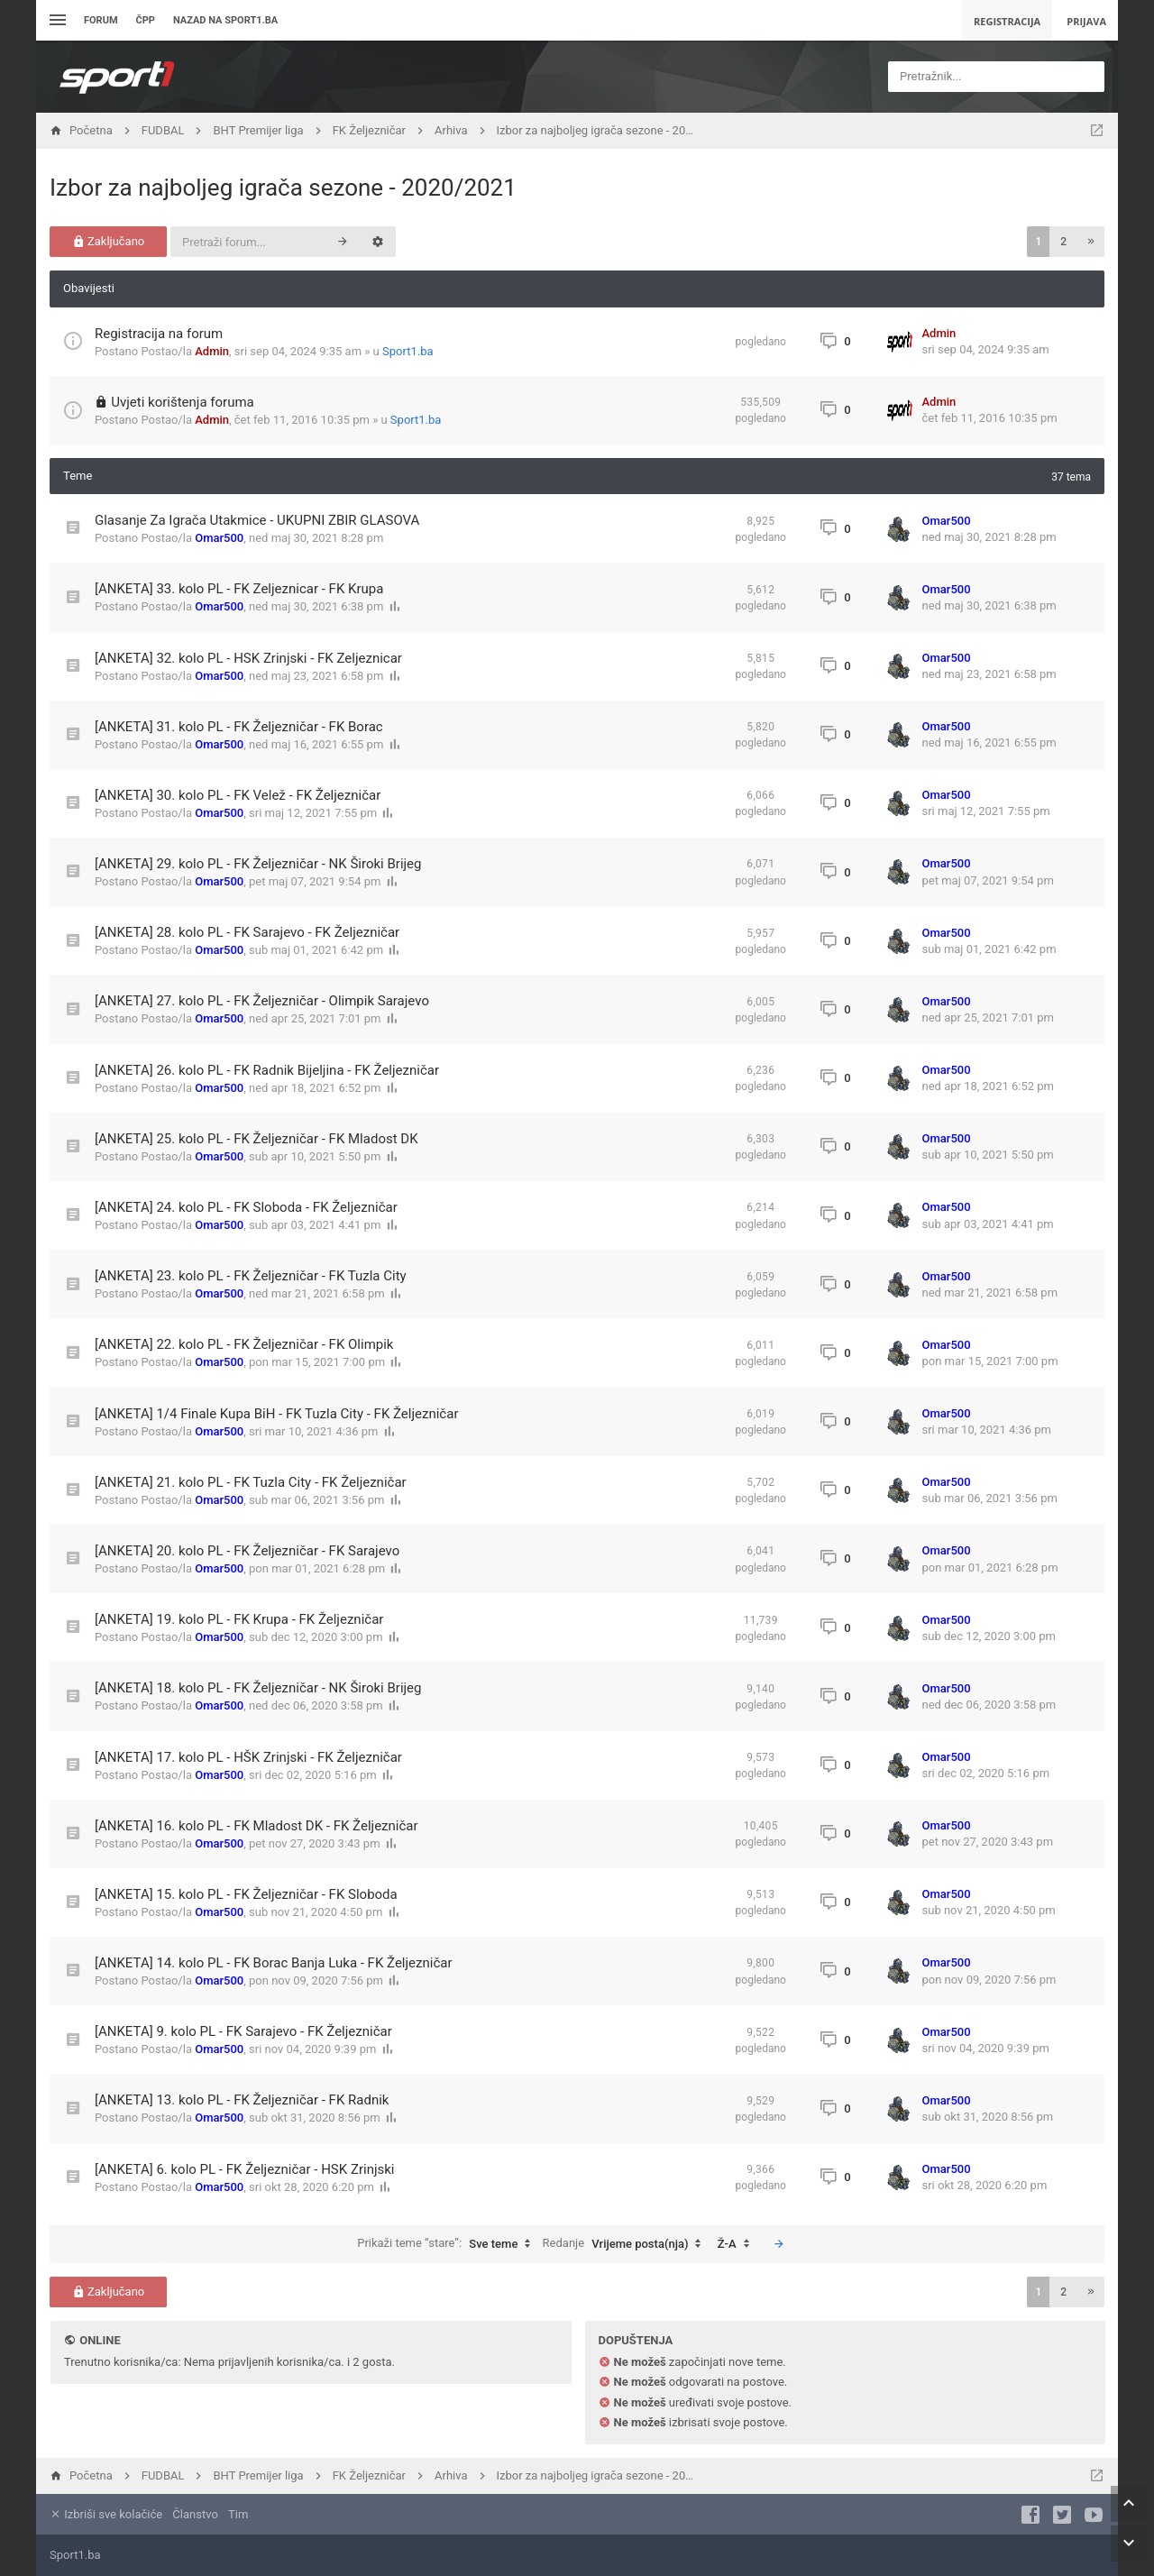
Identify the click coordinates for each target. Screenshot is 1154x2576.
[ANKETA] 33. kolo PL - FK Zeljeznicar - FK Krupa (239, 589)
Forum (101, 20)
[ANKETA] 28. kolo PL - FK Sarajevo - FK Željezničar (247, 932)
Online (99, 2340)
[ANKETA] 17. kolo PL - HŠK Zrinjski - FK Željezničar (248, 1757)
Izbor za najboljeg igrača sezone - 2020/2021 (283, 187)
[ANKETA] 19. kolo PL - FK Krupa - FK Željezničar (239, 1619)
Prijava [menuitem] (1086, 21)
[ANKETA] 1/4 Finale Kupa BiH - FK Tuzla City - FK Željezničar (276, 1414)
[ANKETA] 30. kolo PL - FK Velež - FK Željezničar (237, 795)
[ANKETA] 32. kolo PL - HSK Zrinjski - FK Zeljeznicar (248, 658)
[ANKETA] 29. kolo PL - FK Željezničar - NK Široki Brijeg (258, 864)
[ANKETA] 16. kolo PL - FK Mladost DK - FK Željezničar (256, 1826)
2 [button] (1063, 241)
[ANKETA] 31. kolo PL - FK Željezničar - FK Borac (239, 727)
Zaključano (108, 241)
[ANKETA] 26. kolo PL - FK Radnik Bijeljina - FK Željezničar (267, 1070)
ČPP (145, 20)
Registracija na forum (159, 333)
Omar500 (219, 538)
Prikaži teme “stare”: (448, 2244)
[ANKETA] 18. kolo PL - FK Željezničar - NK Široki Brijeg (258, 1688)
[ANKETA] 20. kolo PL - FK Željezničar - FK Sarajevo (247, 1551)
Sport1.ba (408, 351)
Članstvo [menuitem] (194, 2514)
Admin (212, 351)
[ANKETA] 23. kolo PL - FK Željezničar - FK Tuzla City (251, 1276)
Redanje (626, 2244)
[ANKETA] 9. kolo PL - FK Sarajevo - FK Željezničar (243, 2031)
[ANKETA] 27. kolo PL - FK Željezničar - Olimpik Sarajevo (262, 1001)
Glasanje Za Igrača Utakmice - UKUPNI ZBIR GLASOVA (257, 520)
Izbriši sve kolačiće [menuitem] (106, 2514)
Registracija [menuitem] (1007, 21)
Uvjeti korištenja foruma (182, 402)
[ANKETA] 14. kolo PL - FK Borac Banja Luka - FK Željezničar (274, 1963)
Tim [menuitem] (238, 2514)
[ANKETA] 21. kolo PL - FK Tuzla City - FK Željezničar (251, 1482)
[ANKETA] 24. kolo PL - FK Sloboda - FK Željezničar (246, 1207)
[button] (1090, 241)
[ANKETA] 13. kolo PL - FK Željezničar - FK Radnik (242, 2100)
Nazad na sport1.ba (225, 20)
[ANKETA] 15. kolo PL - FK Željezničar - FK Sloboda (246, 1894)
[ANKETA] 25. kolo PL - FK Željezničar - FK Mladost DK (256, 1139)
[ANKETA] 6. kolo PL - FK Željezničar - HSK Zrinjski (245, 2169)
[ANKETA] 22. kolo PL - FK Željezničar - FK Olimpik (244, 1344)
